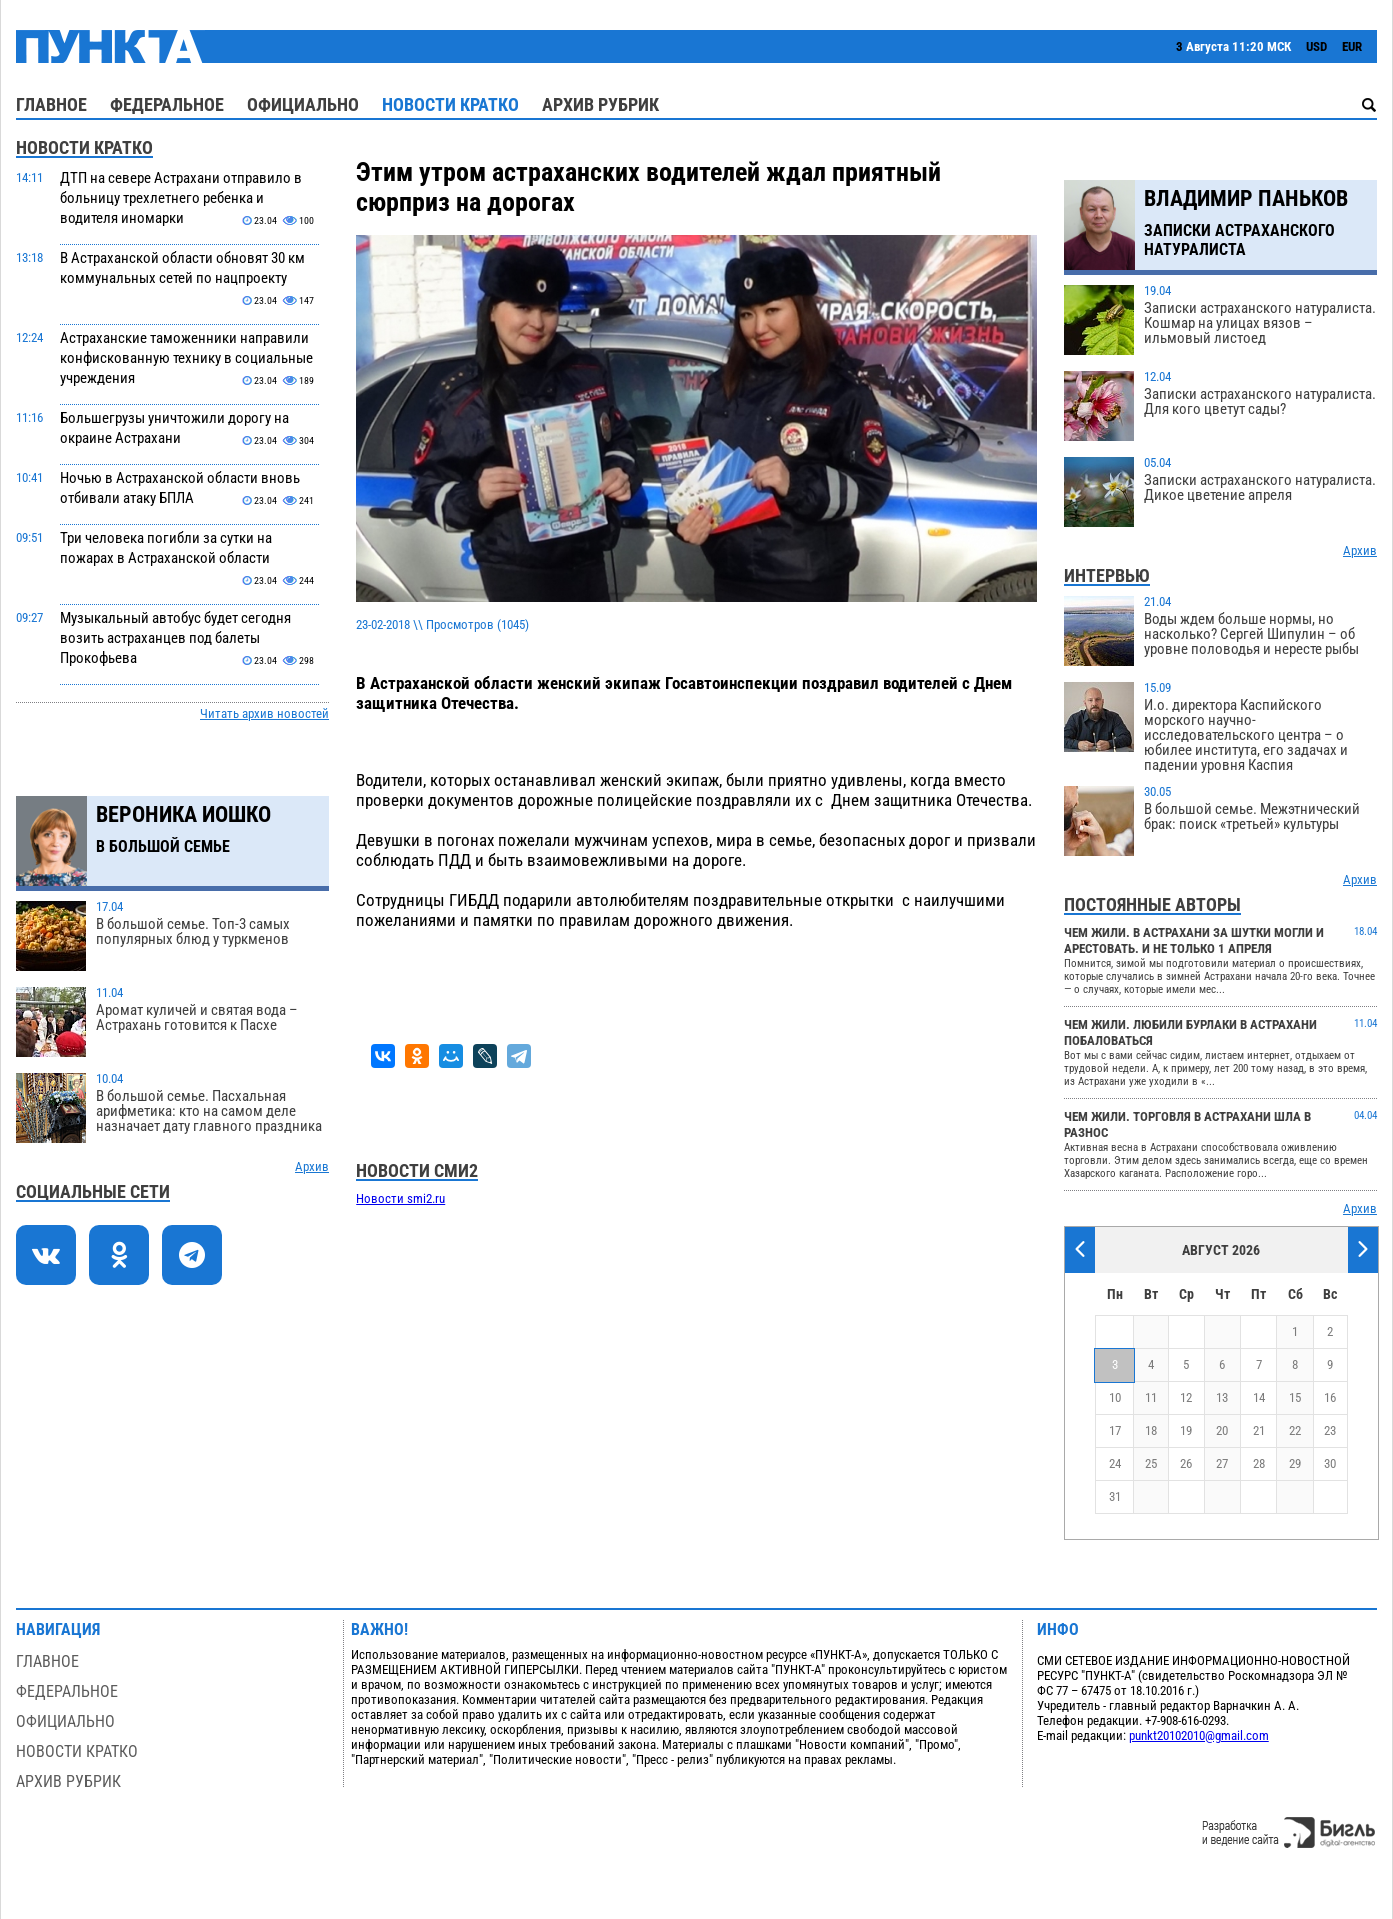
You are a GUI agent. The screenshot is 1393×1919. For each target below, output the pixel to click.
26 (1186, 1463)
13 (1222, 1397)
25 (1151, 1463)
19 (1186, 1430)
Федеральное (167, 104)
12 (1186, 1397)
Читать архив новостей (264, 713)
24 (1115, 1463)
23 (1330, 1430)
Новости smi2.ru (400, 1198)
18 (1151, 1430)
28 (1259, 1463)
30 (1330, 1463)
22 (1295, 1430)
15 (1295, 1397)
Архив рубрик (600, 104)
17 (1115, 1430)
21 (1259, 1430)
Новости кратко (450, 104)
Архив (312, 1166)
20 (1222, 1430)
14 (1259, 1397)
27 (1222, 1463)
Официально (303, 104)
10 (1115, 1397)
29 (1295, 1463)
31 (1115, 1496)
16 (1330, 1397)
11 (1151, 1397)
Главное (51, 104)
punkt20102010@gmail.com (1199, 1735)
